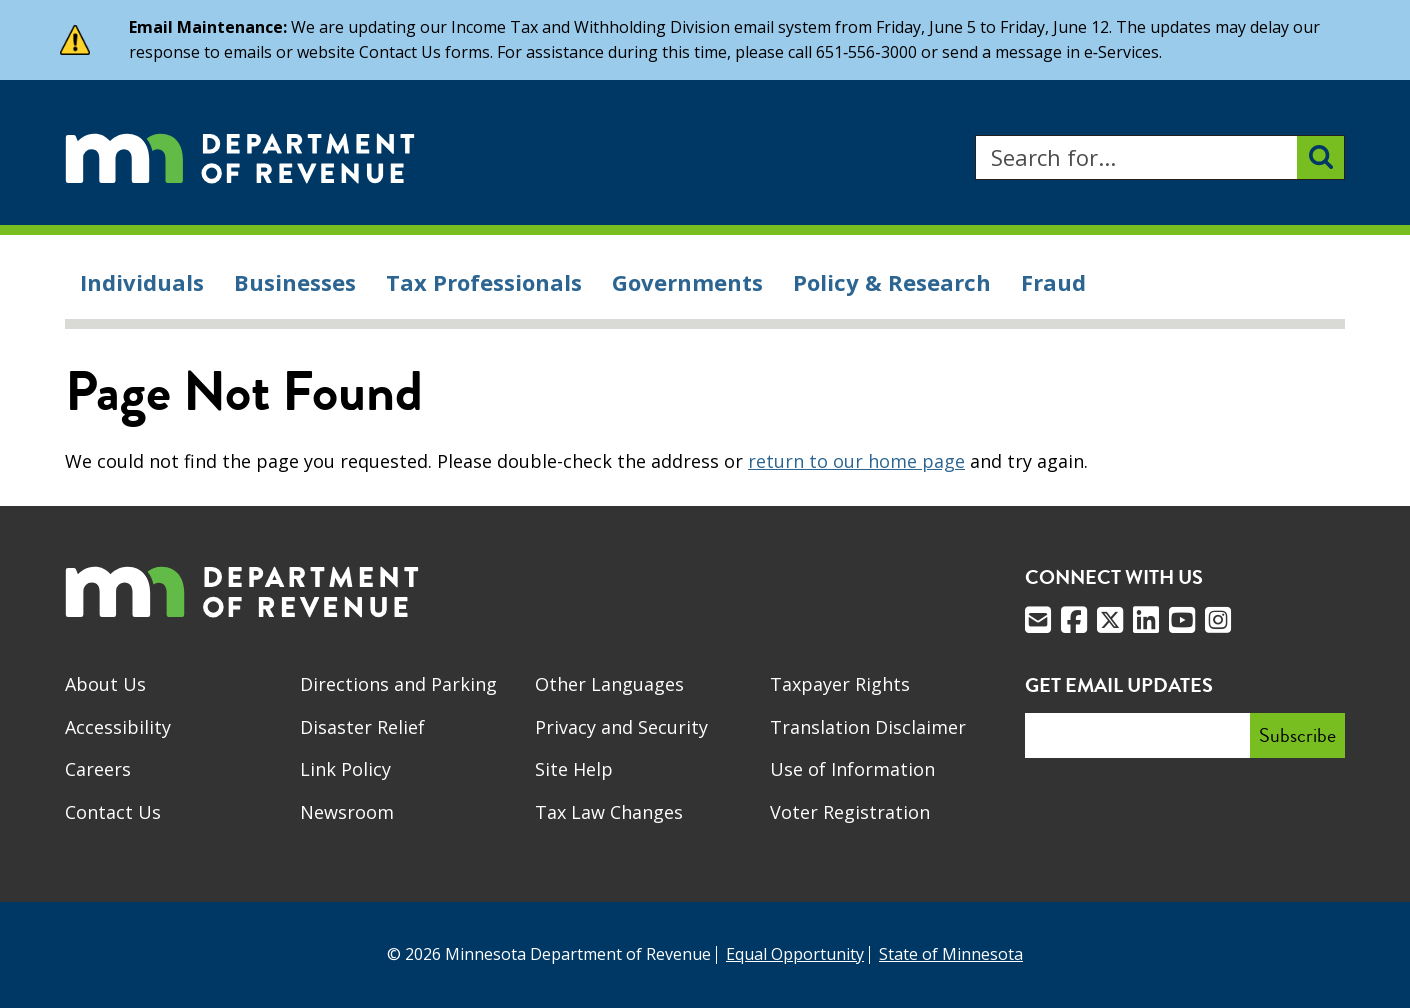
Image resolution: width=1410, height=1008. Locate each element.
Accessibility (118, 727)
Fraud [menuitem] (1053, 282)
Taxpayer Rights (840, 684)
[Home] (240, 157)
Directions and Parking (398, 684)
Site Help (574, 769)
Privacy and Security (621, 727)
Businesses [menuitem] (295, 282)
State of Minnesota (951, 954)
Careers (98, 769)
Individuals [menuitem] (142, 282)
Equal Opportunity (795, 954)
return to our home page (856, 461)
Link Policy (345, 769)
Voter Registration (850, 812)
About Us (105, 684)
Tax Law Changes (609, 812)
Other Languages (609, 684)
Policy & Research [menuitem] (892, 282)
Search (974, 135)
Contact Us (113, 812)
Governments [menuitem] (687, 282)
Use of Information (852, 769)
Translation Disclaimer (868, 727)
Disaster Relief (362, 727)
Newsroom (347, 812)
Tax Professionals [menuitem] (484, 282)
